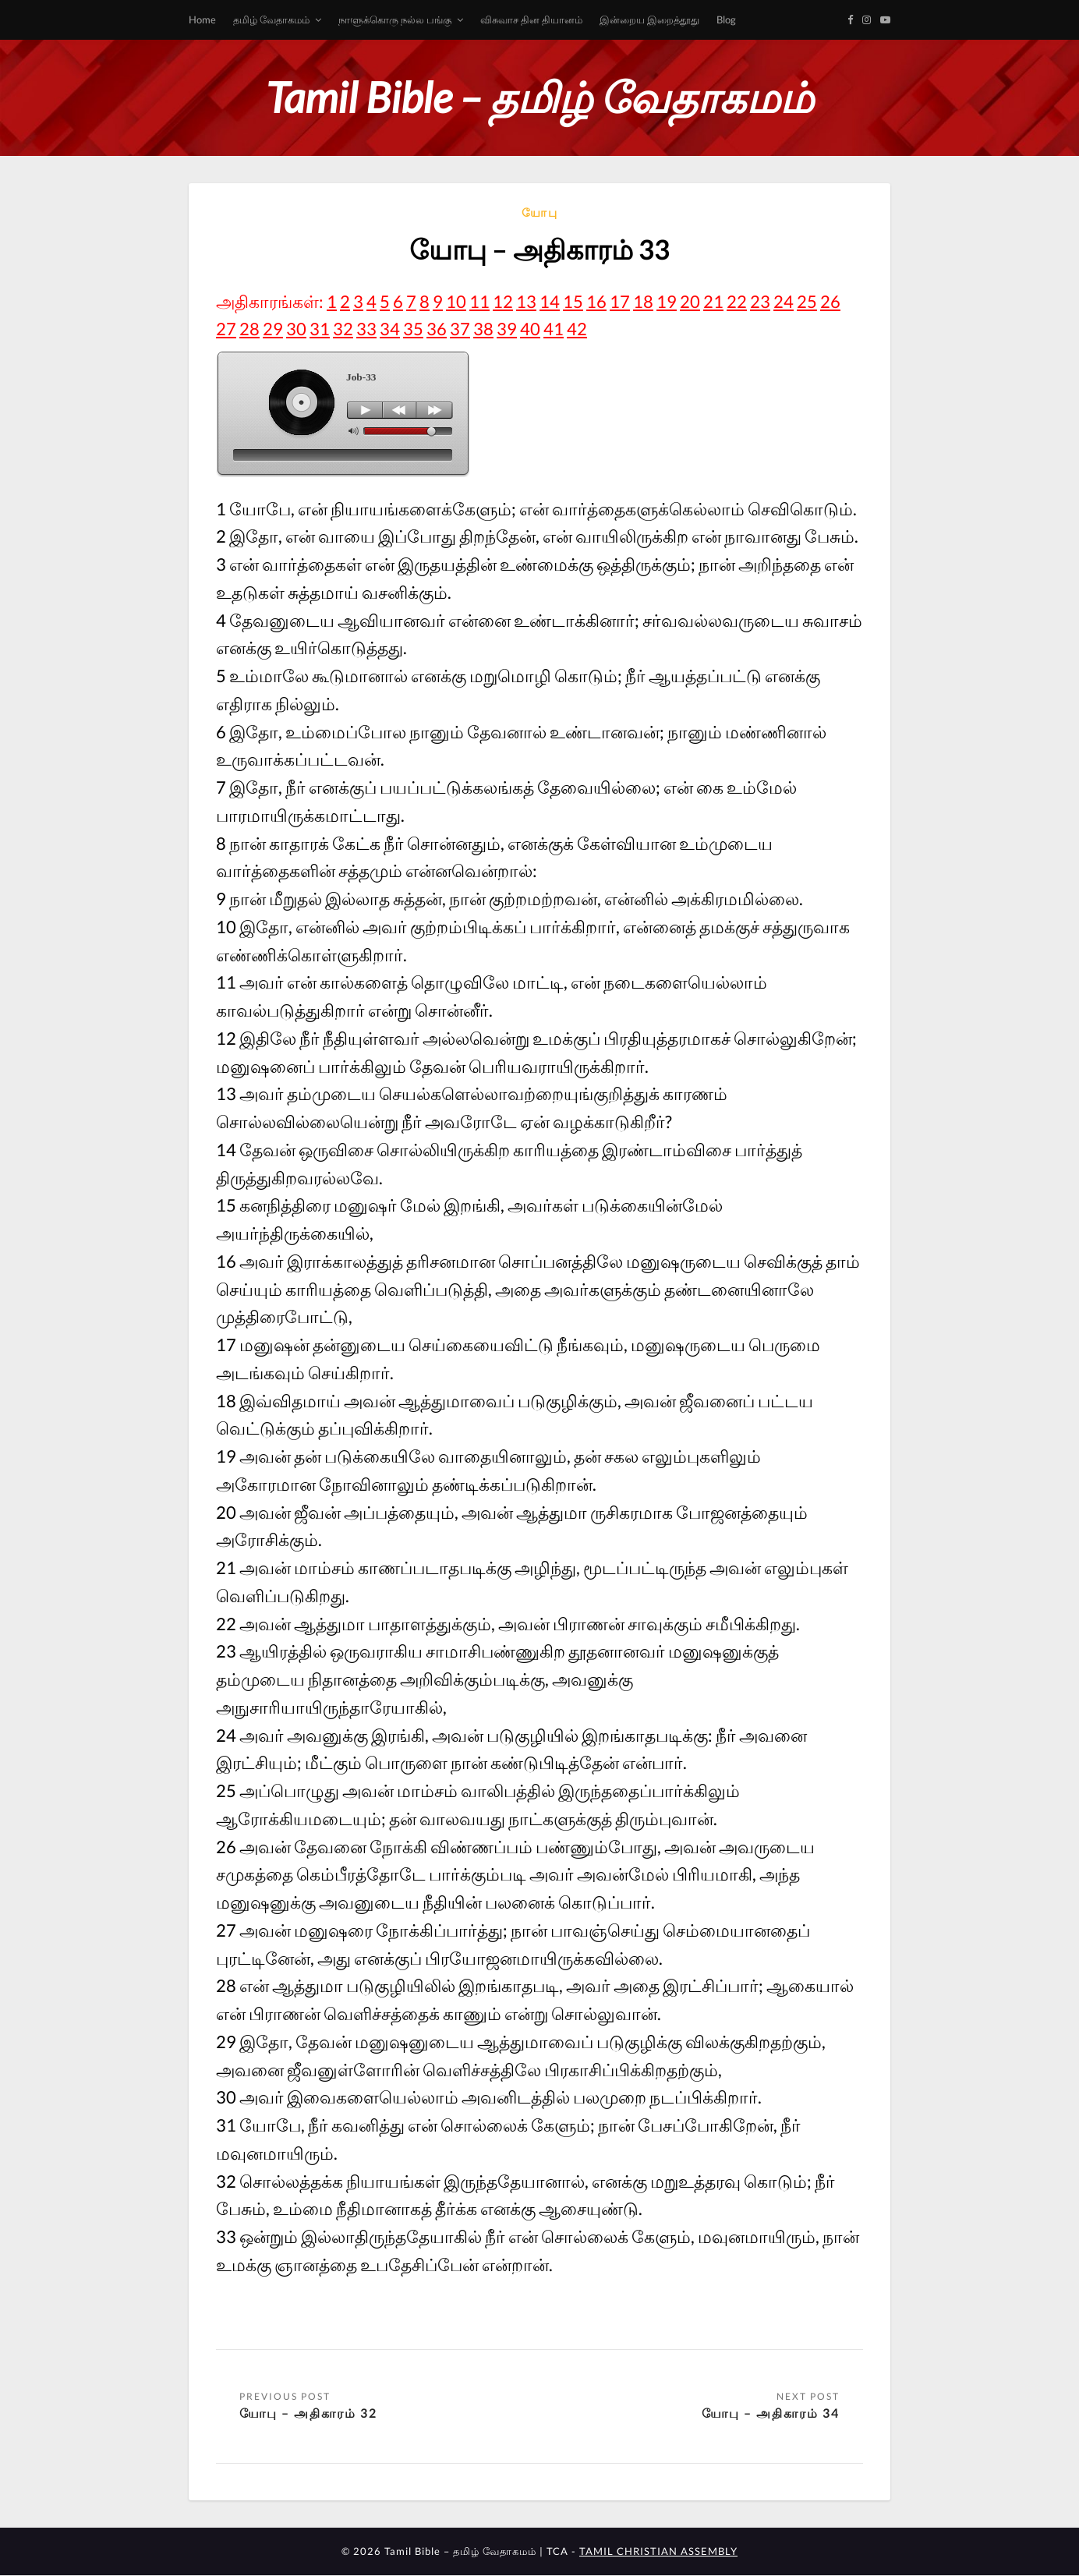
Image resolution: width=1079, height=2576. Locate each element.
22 (737, 301)
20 (690, 301)
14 (550, 301)
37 (460, 328)
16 (596, 301)
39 (507, 328)
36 (436, 328)
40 (530, 328)
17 (620, 301)
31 (320, 328)
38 (483, 328)
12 (503, 301)
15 (573, 301)
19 (666, 301)
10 (456, 301)
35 (413, 328)
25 (807, 301)
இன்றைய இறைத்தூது (649, 19)
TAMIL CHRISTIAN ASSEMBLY (658, 2552)
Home (202, 19)
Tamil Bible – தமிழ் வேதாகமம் (539, 97)
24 (783, 301)
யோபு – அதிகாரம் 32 (308, 2413)
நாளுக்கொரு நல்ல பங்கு (394, 19)
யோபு (540, 212)
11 (479, 301)
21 (713, 301)
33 (366, 328)
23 (760, 301)
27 (226, 328)
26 (830, 301)
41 (553, 328)
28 (249, 328)
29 (273, 328)
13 (526, 301)
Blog (726, 19)
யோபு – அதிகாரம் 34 (771, 2413)
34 (390, 328)
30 (296, 328)
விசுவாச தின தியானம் (531, 19)
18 (643, 301)
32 (343, 328)
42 (577, 328)
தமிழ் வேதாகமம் (271, 19)
